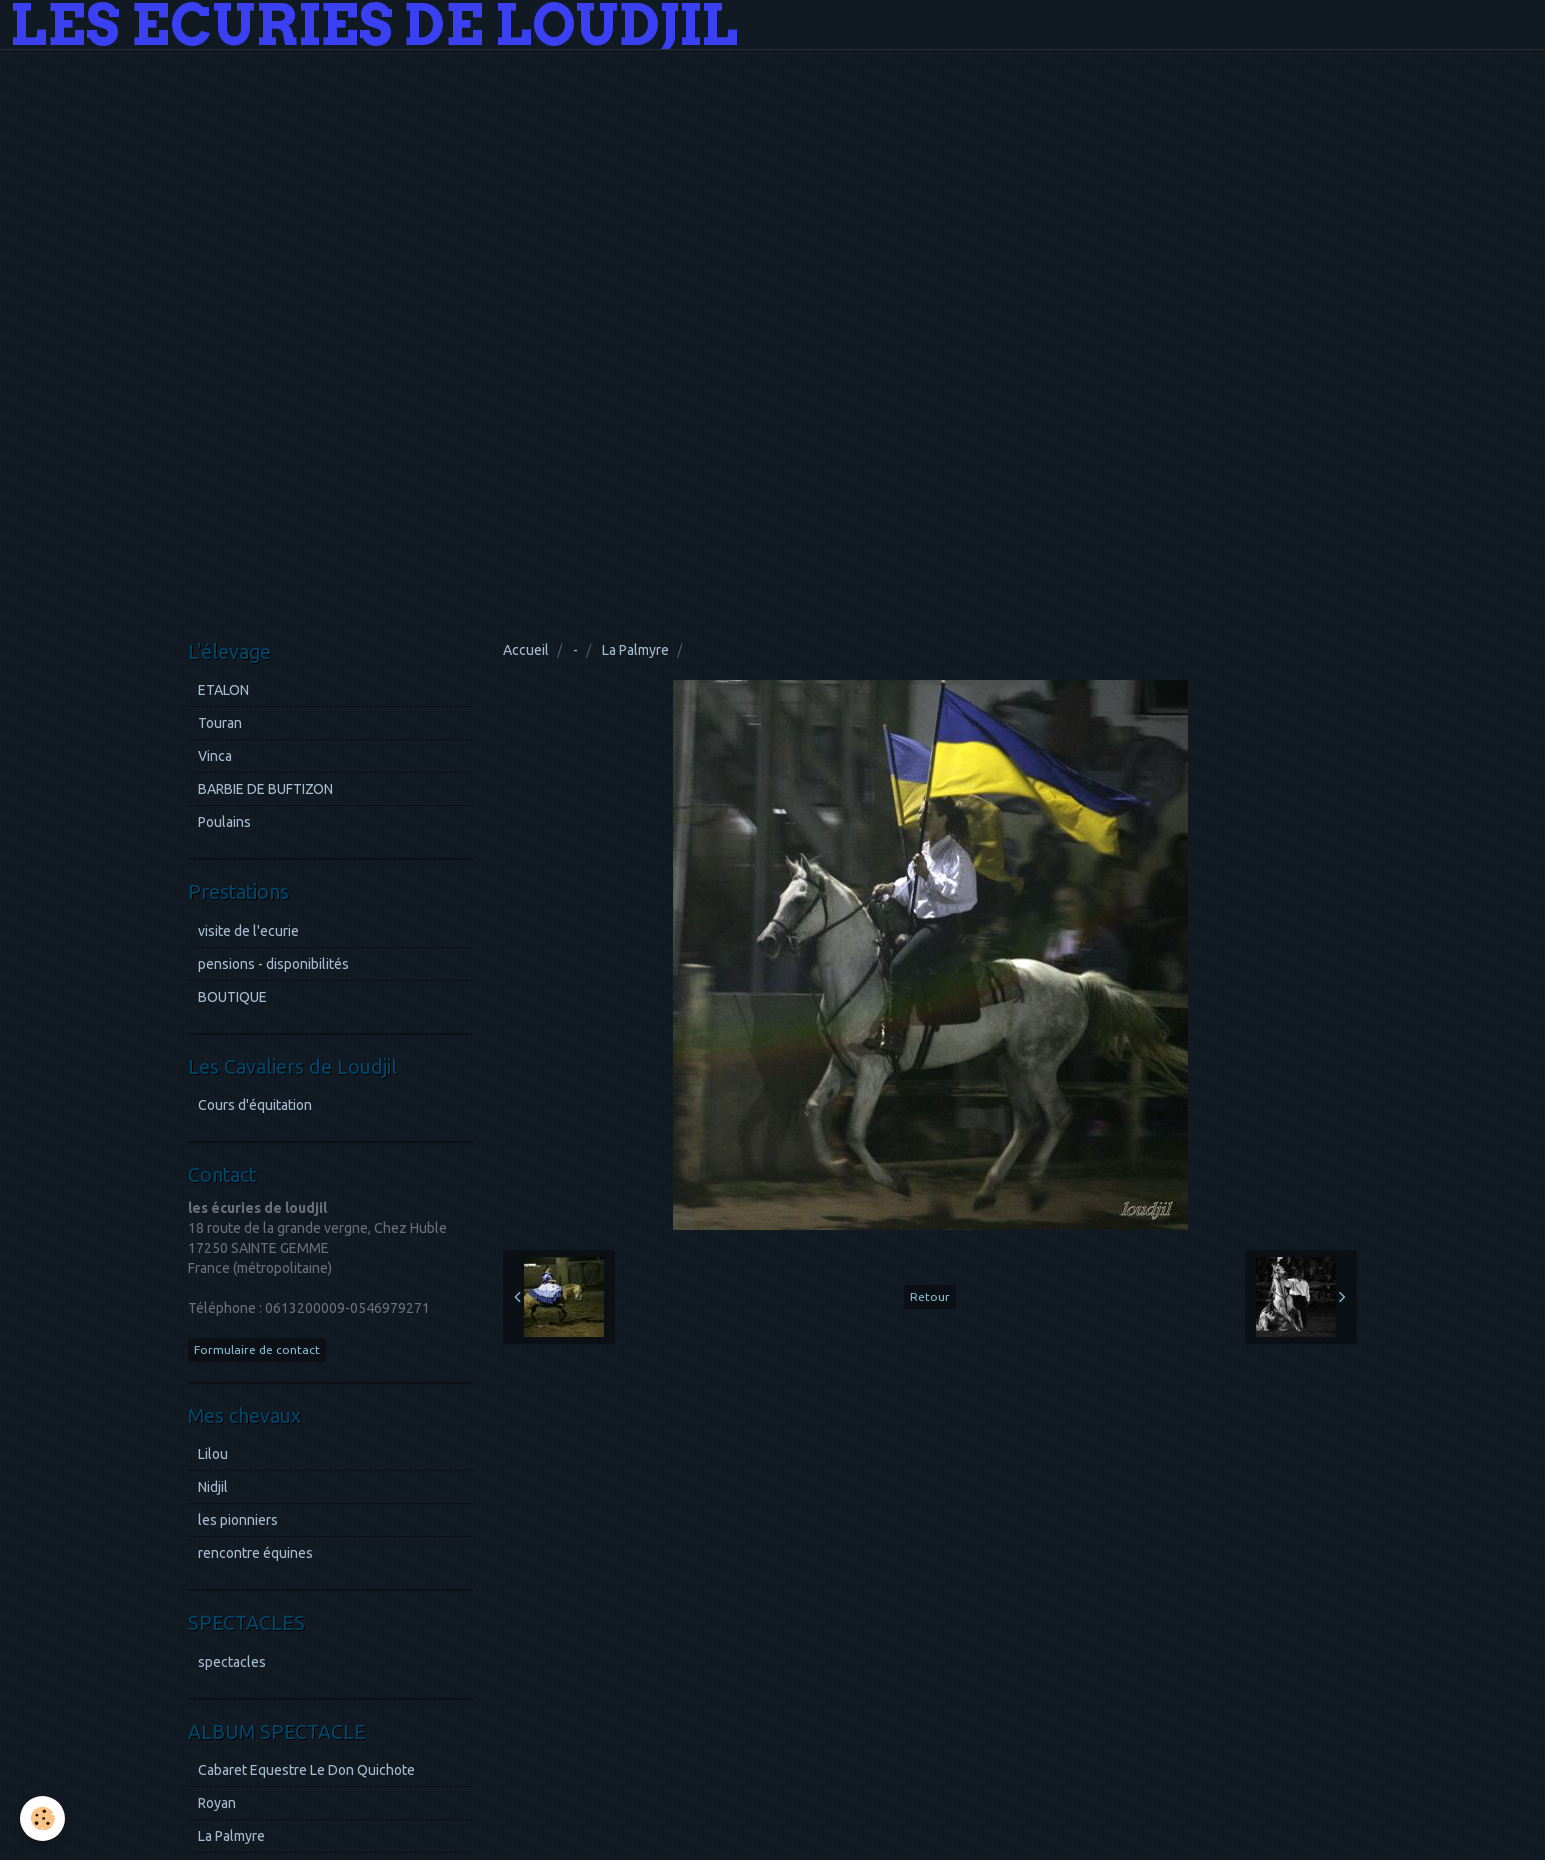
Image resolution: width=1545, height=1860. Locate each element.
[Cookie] (42, 1818)
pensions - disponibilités (273, 964)
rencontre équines (255, 1553)
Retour (930, 1296)
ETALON (223, 690)
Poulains (224, 822)
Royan (217, 1803)
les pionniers (238, 1520)
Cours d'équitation (255, 1105)
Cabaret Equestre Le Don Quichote (306, 1770)
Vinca (215, 756)
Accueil (526, 650)
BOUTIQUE (232, 997)
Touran (220, 723)
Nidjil (213, 1487)
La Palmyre (635, 650)
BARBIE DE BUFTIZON (265, 789)
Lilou (213, 1454)
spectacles (232, 1662)
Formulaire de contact (257, 1349)
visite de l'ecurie (248, 931)
